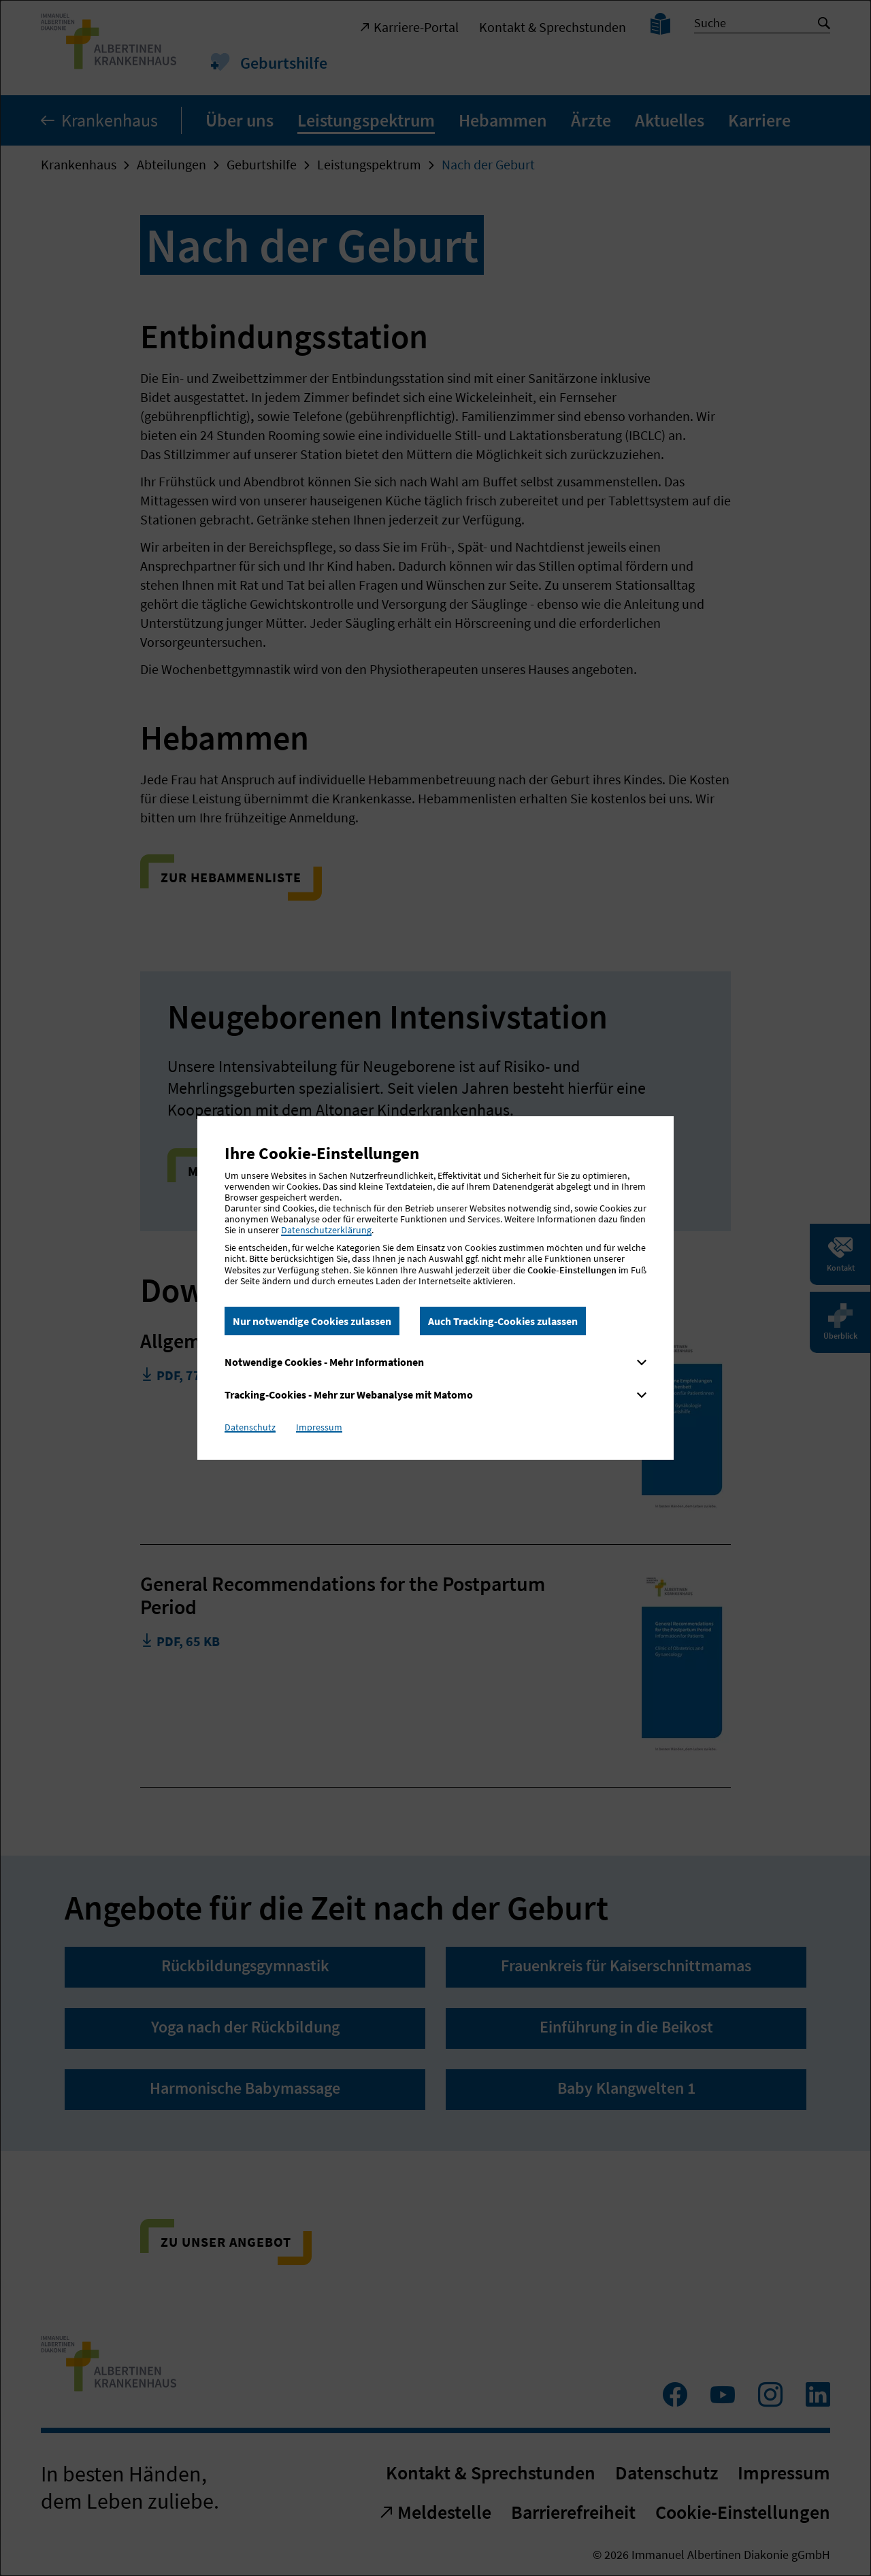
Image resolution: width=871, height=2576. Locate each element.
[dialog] (435, 1288)
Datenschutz (250, 1427)
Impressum (319, 1427)
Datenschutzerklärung (326, 1230)
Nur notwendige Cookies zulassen (312, 1321)
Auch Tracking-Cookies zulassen (503, 1321)
